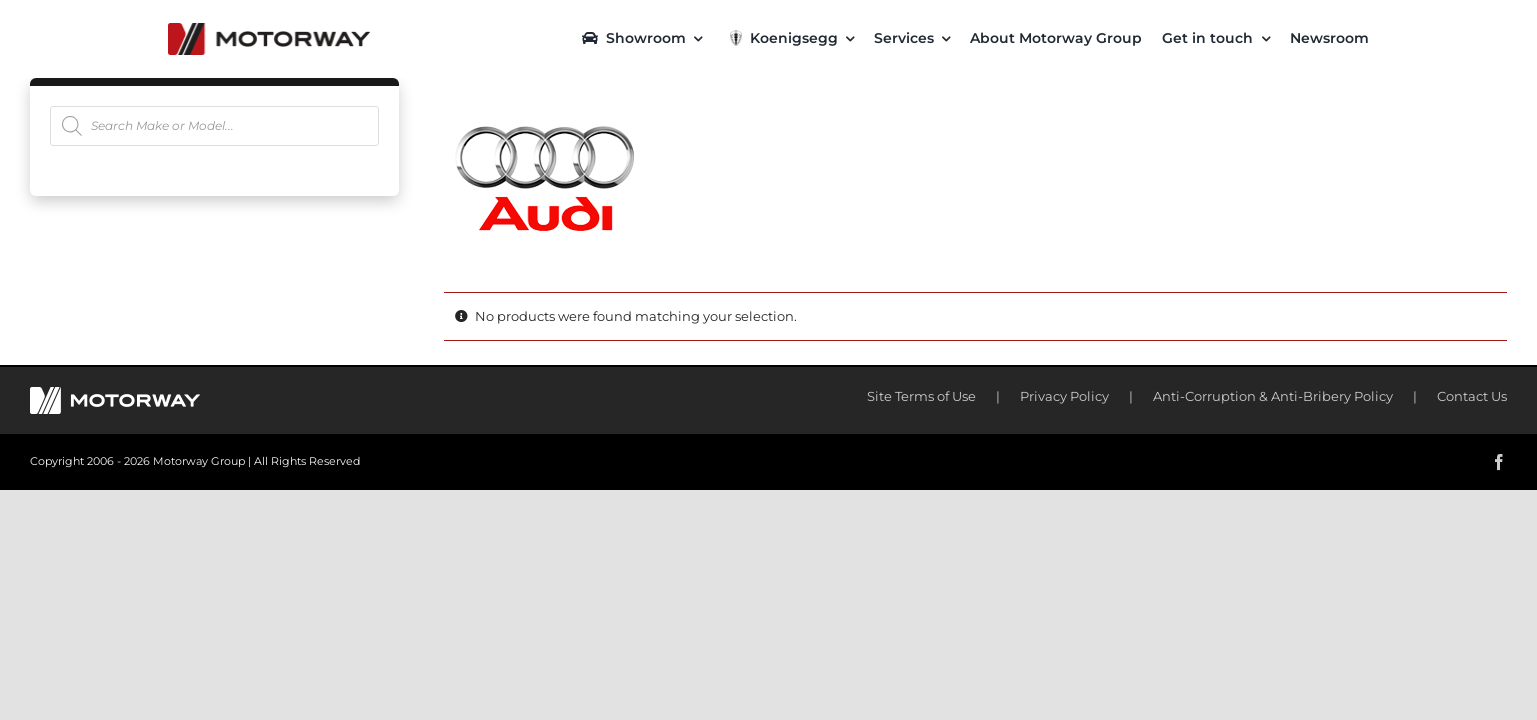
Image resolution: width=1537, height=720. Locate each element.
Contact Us (1472, 396)
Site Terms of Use (921, 396)
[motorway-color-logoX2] (269, 30)
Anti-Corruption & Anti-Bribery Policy (1273, 396)
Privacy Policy (1064, 396)
